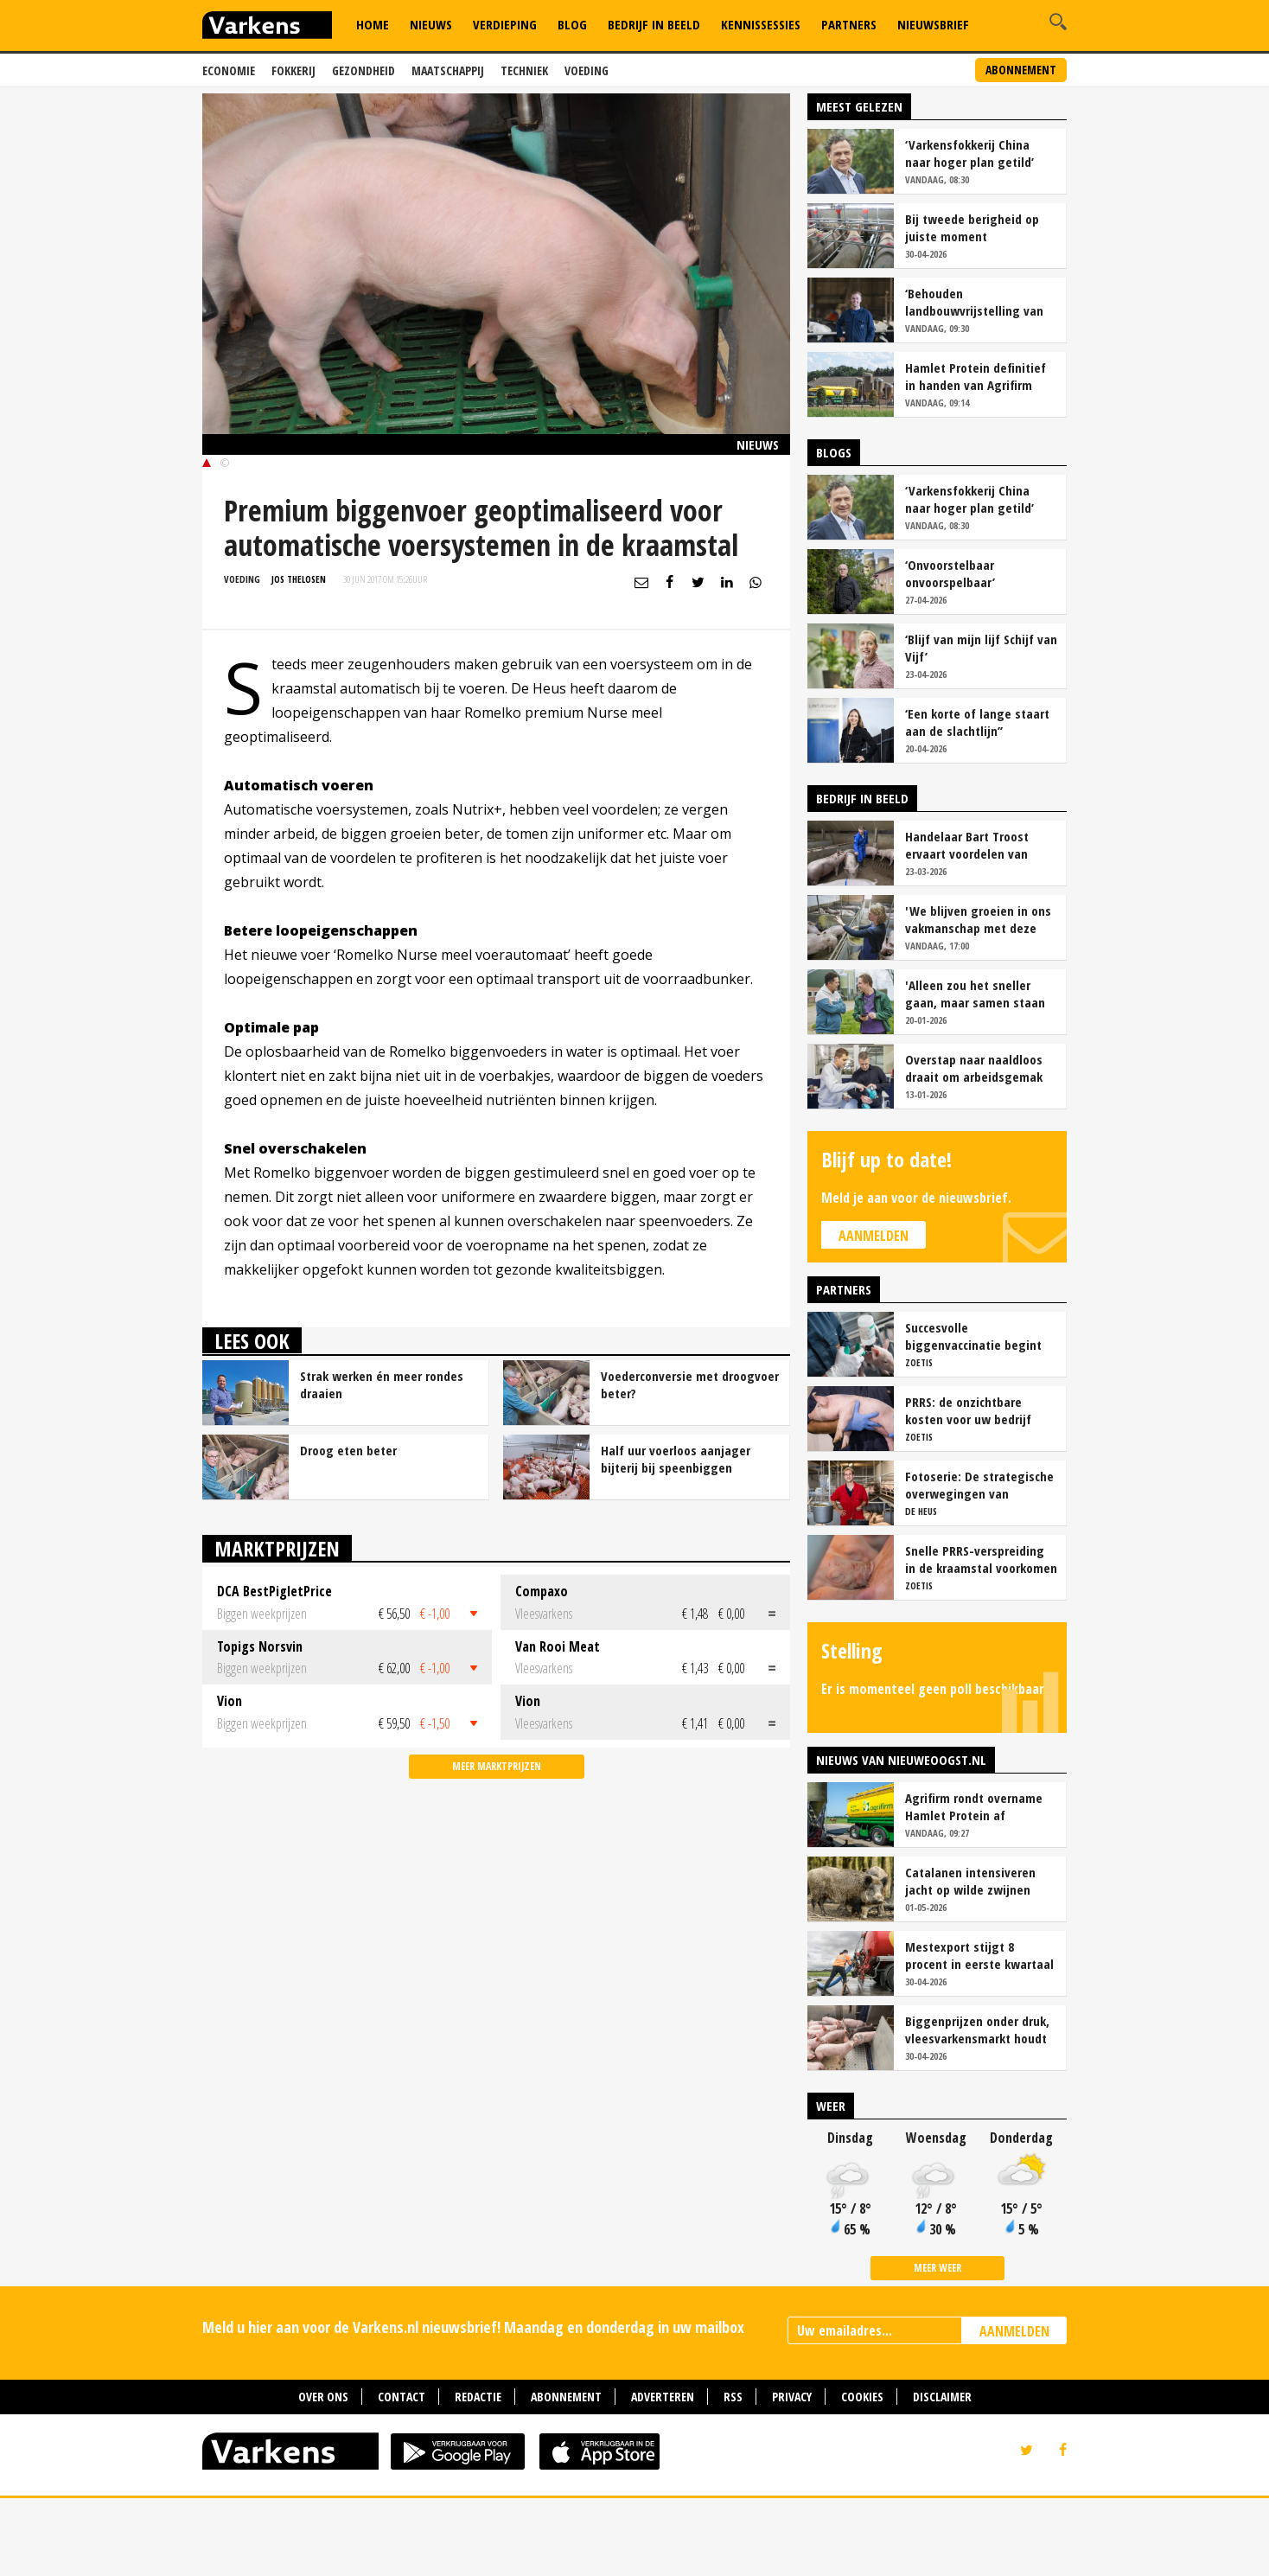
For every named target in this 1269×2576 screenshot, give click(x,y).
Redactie (478, 2474)
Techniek (524, 70)
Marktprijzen (277, 1626)
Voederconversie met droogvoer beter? (690, 1462)
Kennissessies (760, 24)
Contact (401, 2474)
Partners (849, 24)
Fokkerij (293, 70)
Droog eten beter (348, 1528)
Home (372, 24)
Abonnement (1020, 69)
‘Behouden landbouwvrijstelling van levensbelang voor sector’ (977, 379)
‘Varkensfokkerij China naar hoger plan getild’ (969, 231)
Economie (228, 70)
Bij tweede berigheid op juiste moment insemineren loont (972, 305)
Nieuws (431, 24)
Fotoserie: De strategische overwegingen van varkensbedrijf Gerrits (979, 1562)
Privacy (792, 2474)
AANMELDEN (1014, 2409)
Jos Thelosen (298, 656)
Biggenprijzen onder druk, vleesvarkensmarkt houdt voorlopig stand (977, 2107)
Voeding (586, 70)
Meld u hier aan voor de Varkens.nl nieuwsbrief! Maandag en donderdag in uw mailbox (473, 2404)
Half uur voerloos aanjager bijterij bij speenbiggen (675, 1536)
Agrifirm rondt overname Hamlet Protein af (974, 1884)
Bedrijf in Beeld (654, 24)
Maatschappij (447, 70)
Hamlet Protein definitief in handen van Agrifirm (975, 454)
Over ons (323, 2474)
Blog (572, 24)
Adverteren (662, 2474)
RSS (733, 2474)
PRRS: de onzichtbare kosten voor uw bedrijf (968, 1488)
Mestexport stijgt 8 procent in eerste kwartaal (979, 2033)
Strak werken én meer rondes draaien (381, 1462)
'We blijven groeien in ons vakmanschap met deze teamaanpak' (978, 997)
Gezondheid (363, 70)
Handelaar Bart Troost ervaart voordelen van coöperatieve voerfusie (969, 922)
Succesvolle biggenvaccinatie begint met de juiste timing (973, 1414)
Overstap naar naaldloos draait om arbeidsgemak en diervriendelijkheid (974, 1145)
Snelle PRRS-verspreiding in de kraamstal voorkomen (981, 1637)
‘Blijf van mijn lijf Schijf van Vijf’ (981, 725)
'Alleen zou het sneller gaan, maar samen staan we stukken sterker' (975, 1071)
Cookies (862, 2474)
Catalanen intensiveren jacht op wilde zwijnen (970, 1958)
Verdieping (505, 24)
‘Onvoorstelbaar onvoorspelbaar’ (950, 651)
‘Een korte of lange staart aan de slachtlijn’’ (977, 800)
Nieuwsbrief (933, 24)
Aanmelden (874, 1313)
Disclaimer (942, 2474)
